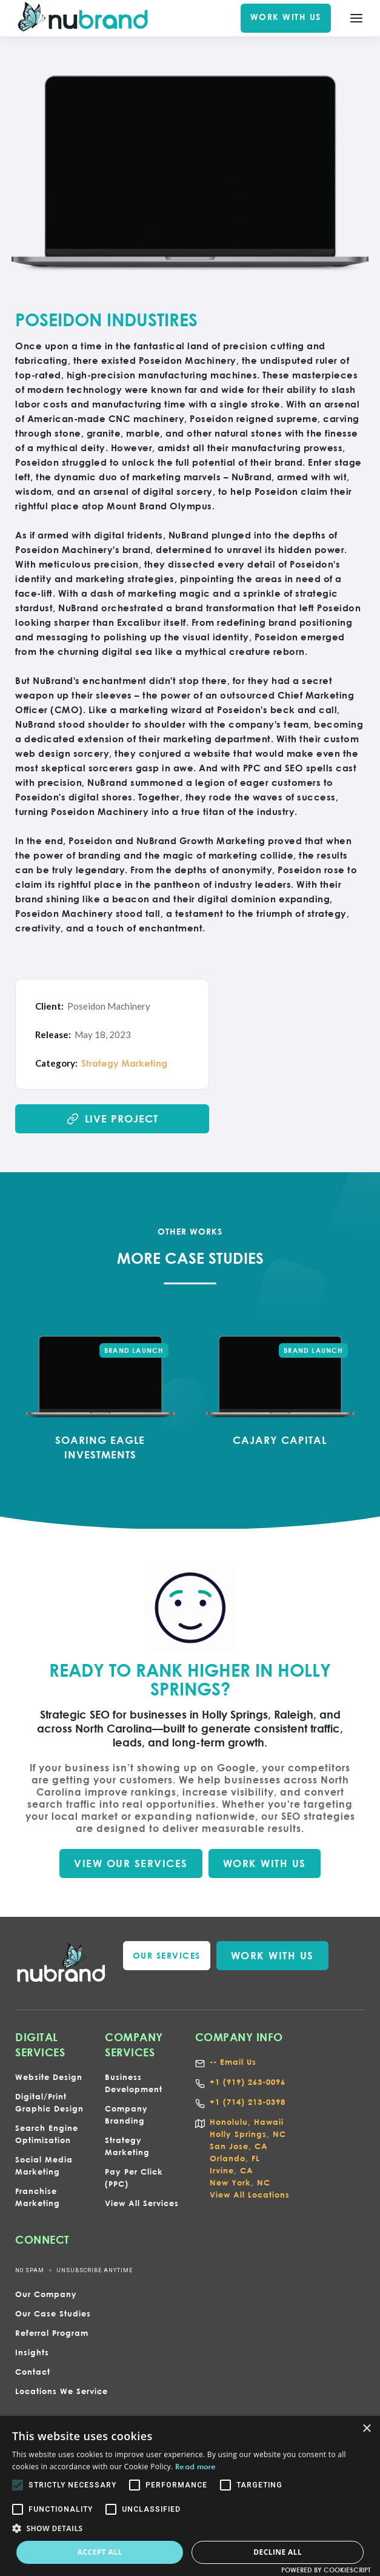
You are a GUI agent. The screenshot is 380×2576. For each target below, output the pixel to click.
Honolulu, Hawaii (247, 2122)
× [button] (366, 2428)
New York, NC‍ (240, 2182)
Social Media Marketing (44, 2165)
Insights (32, 2352)
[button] (190, 2528)
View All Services (142, 2203)
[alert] (190, 2496)
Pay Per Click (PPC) (134, 2178)
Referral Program (51, 2333)
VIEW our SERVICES (131, 1863)
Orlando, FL (235, 2158)
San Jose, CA (239, 2146)
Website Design (48, 2077)
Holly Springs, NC (248, 2134)
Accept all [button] (100, 2552)
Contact (32, 2371)
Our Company (46, 2294)
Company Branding (126, 2114)
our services (167, 1955)
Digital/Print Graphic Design (49, 2102)
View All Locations (250, 2194)
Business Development (133, 2083)
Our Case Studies (53, 2313)
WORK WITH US (285, 17)
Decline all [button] (277, 2552)
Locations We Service (61, 2391)
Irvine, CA (231, 2170)
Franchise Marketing (37, 2197)
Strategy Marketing (124, 1063)
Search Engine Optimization (46, 2134)
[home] (83, 18)
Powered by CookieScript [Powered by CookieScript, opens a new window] (326, 2569)
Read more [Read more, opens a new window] (195, 2466)
